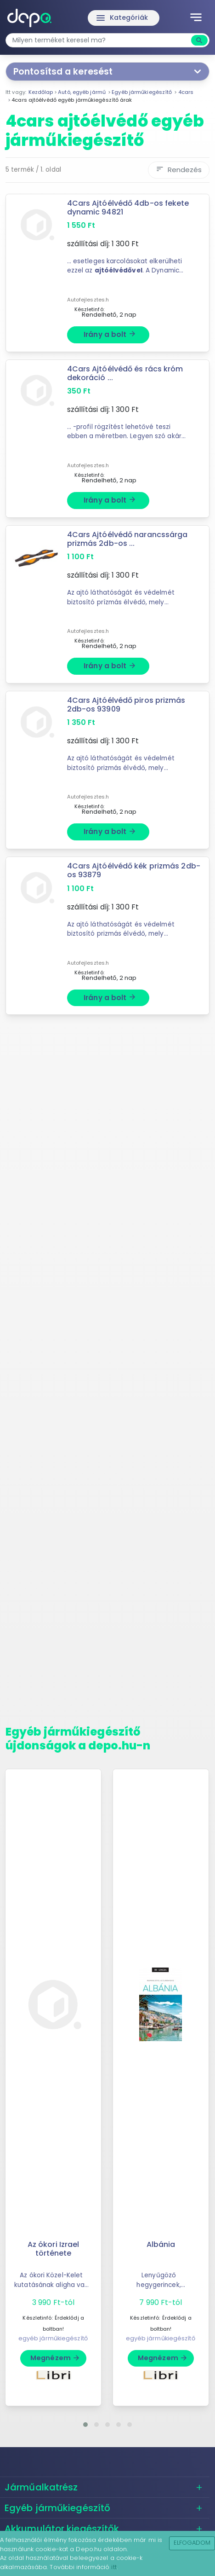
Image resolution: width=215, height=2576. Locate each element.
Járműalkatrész (41, 2487)
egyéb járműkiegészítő (53, 2338)
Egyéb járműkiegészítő (57, 2507)
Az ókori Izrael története (53, 2248)
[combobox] (99, 40)
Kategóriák (121, 17)
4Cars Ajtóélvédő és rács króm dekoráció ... (125, 373)
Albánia (161, 2244)
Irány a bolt (110, 334)
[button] (85, 2424)
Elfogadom (192, 2542)
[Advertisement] (107, 1373)
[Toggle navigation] (195, 18)
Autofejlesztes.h (88, 299)
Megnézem (55, 2357)
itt (113, 2567)
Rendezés (179, 169)
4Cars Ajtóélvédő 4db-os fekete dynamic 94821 (128, 207)
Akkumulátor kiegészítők (62, 2528)
